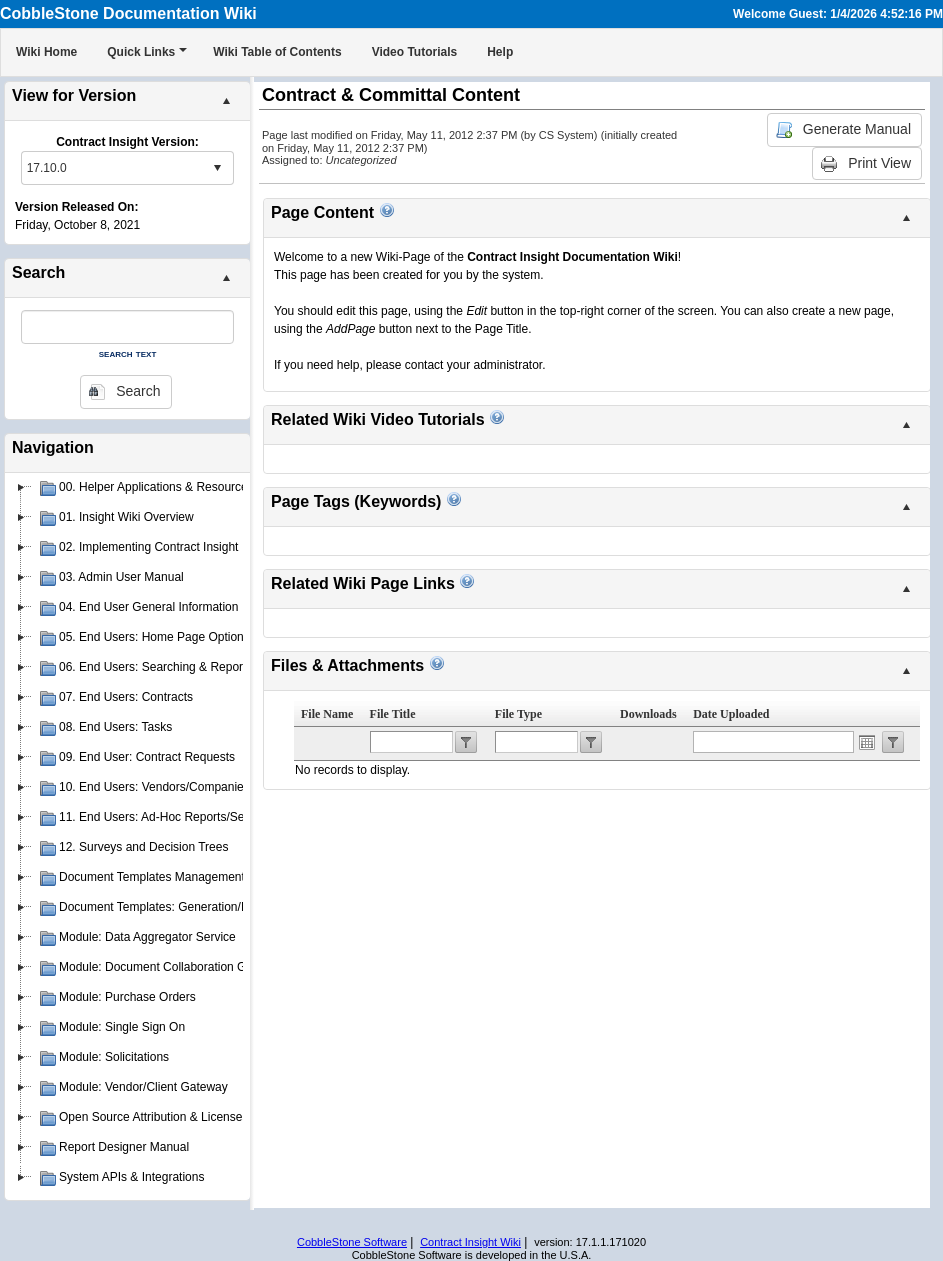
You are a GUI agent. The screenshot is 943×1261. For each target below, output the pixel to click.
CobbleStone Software (352, 1242)
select (217, 168)
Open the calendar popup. (867, 742)
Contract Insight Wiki (470, 1242)
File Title (393, 714)
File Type (518, 714)
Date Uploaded (731, 714)
